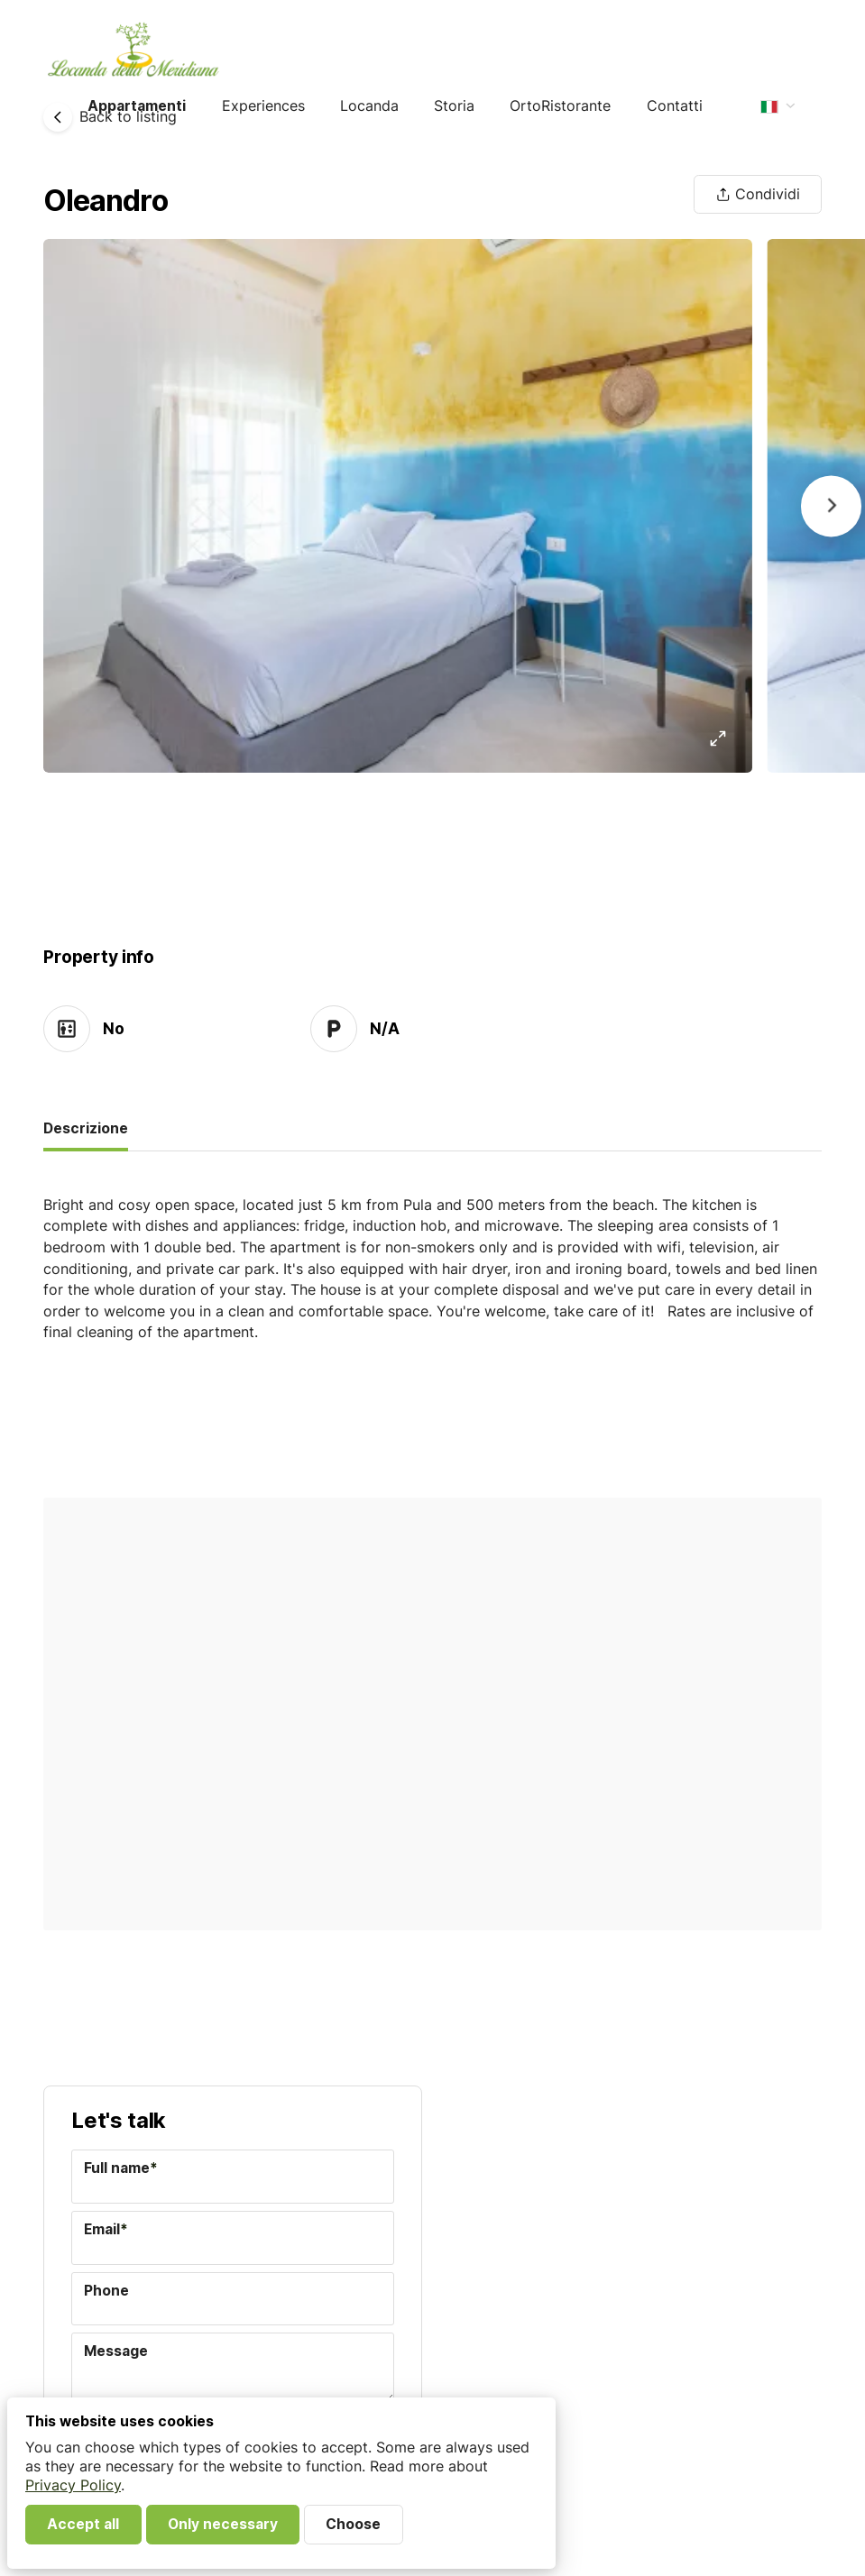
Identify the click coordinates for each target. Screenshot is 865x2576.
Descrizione (85, 1128)
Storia (454, 106)
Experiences (263, 106)
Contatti (675, 106)
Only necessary (223, 2524)
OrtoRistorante (560, 106)
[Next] (831, 506)
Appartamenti (136, 106)
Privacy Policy (73, 2485)
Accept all (83, 2524)
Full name (121, 2168)
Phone (106, 2290)
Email (106, 2229)
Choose (353, 2524)
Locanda (369, 106)
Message (116, 2351)
